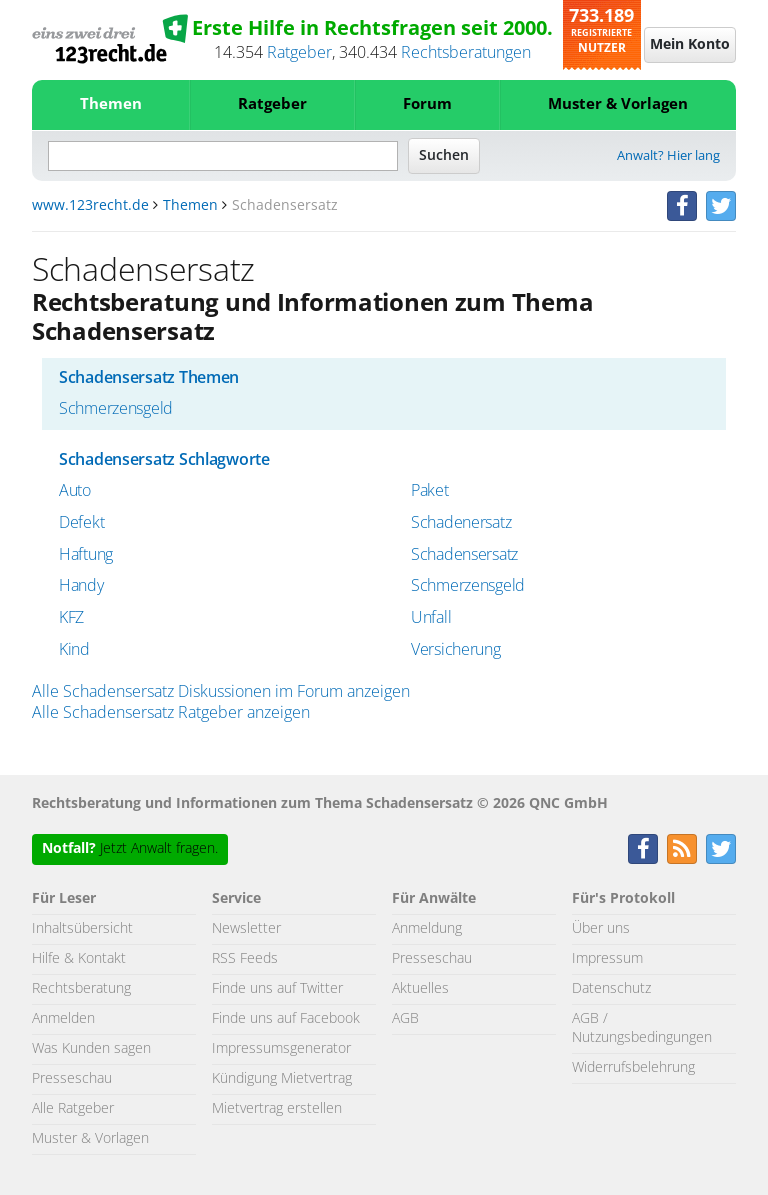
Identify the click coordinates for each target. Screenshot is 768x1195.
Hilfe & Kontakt (79, 959)
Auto (75, 491)
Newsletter (246, 929)
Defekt (81, 523)
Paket (430, 491)
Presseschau (72, 1079)
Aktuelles (420, 989)
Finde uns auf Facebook (286, 1019)
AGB (405, 1019)
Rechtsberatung (81, 989)
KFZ (71, 618)
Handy (81, 586)
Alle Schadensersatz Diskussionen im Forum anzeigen (221, 692)
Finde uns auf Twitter (277, 989)
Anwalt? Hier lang (668, 156)
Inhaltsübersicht (82, 929)
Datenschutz (611, 989)
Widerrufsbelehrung (633, 1068)
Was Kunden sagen (91, 1049)
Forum (427, 104)
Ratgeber (299, 53)
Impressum (607, 959)
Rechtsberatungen (466, 53)
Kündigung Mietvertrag (282, 1079)
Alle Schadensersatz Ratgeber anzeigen (171, 713)
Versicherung (456, 650)
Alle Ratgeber (73, 1109)
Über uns (601, 929)
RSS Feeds (245, 959)
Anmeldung (427, 929)
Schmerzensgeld (116, 409)
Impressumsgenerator (281, 1049)
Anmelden (63, 1019)
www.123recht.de (90, 206)
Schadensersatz (464, 555)
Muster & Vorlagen (618, 104)
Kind (74, 650)
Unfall (431, 618)
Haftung (86, 555)
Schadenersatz (461, 523)
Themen (111, 104)
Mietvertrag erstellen (277, 1109)
